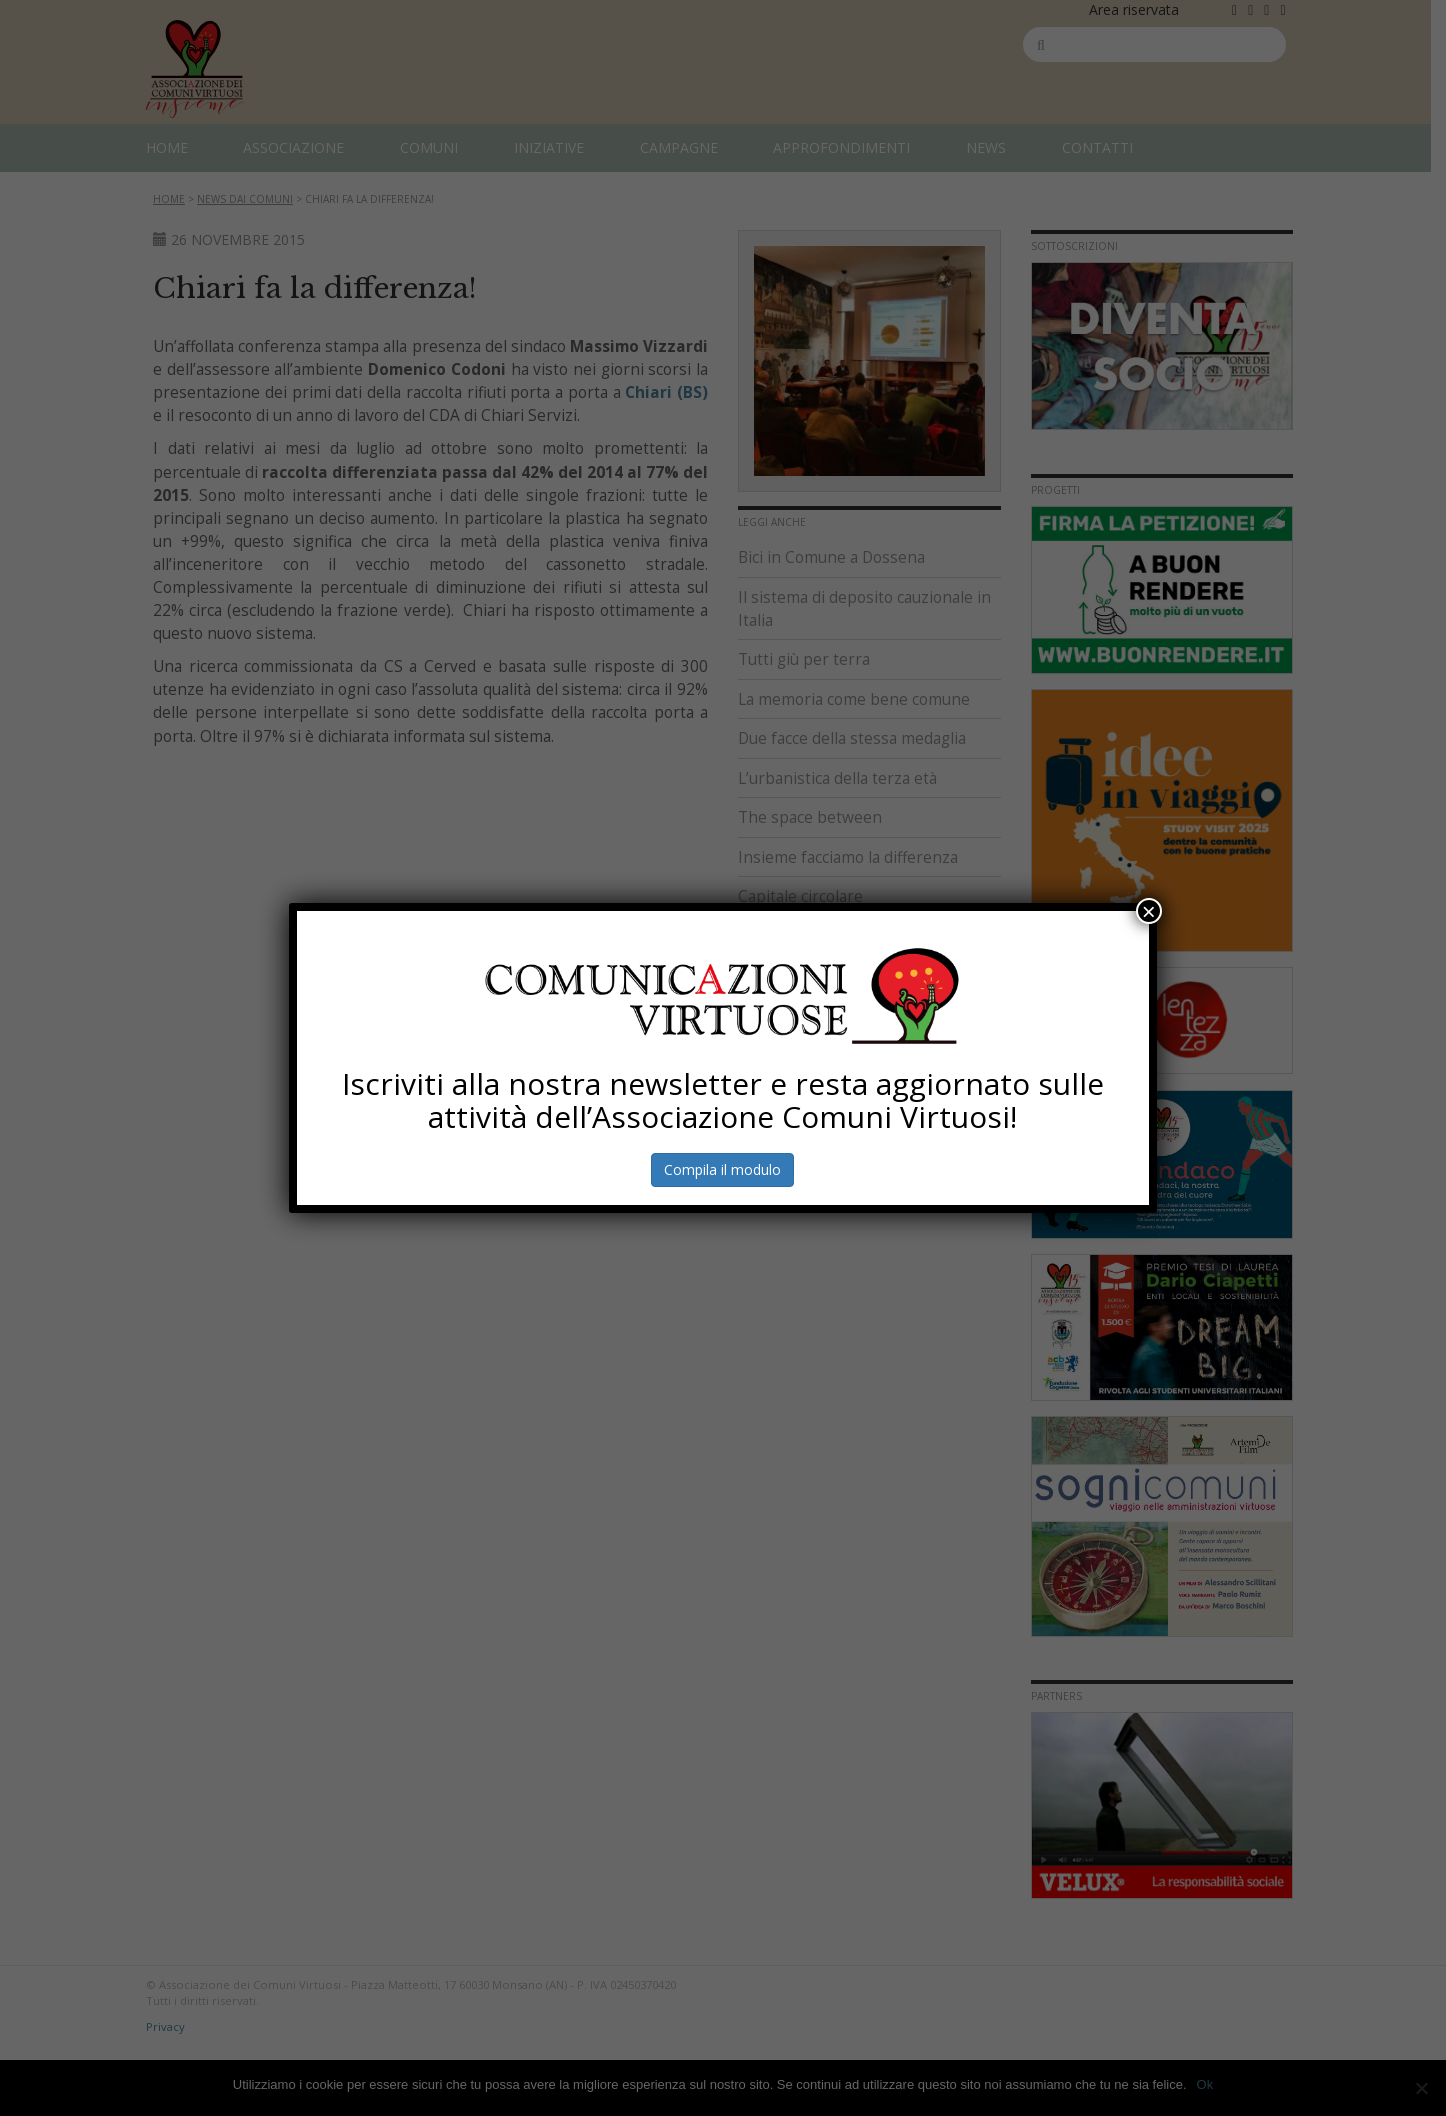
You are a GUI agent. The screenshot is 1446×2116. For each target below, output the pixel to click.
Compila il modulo (723, 1169)
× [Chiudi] (1149, 911)
